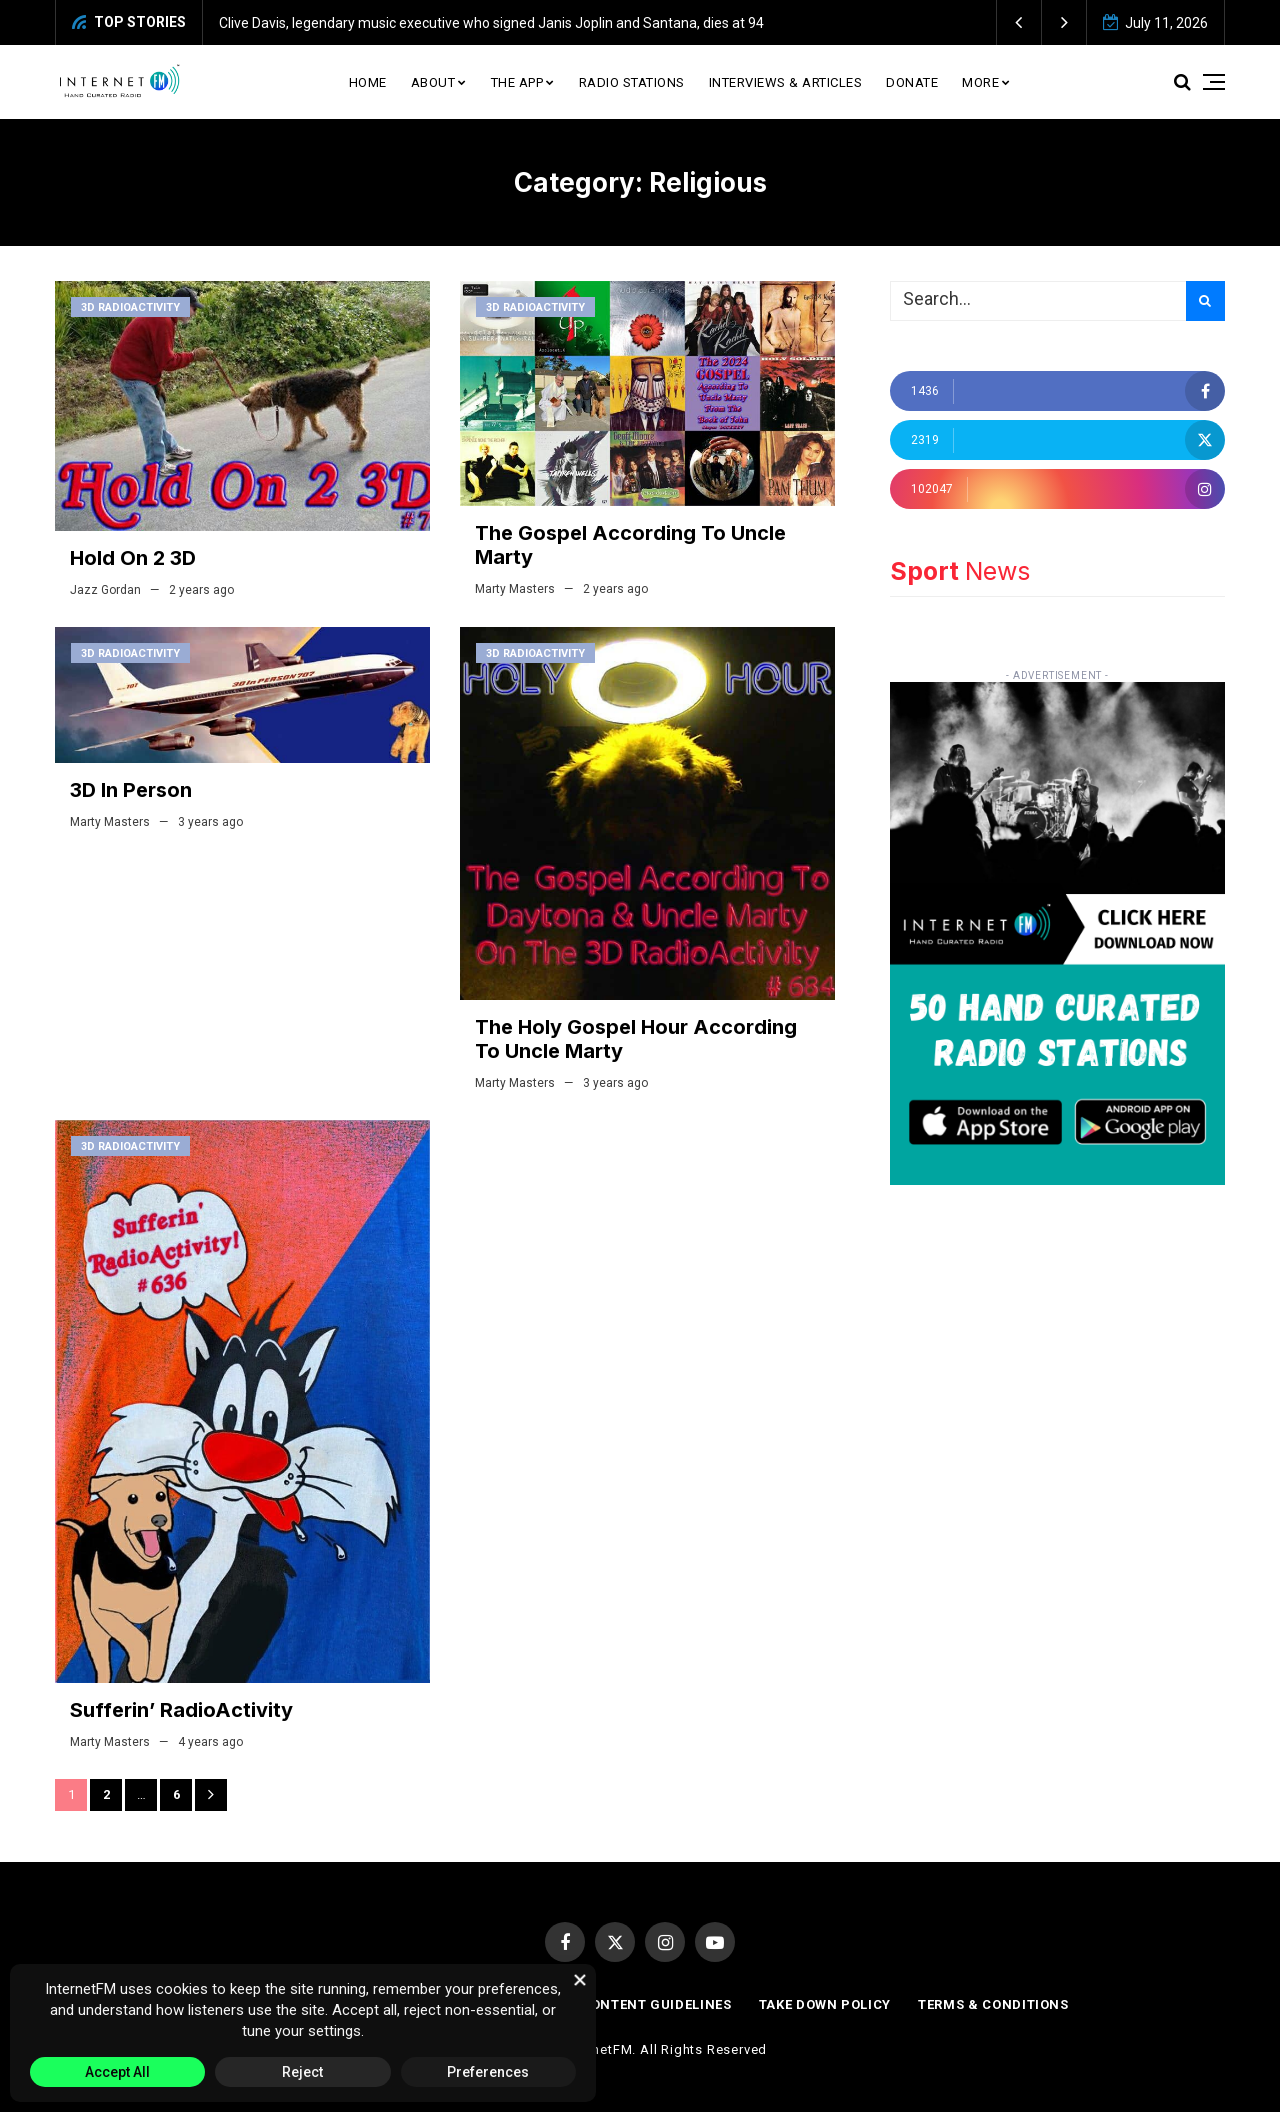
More (980, 82)
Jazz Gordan (105, 590)
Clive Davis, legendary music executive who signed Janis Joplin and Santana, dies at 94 (491, 23)
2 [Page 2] (106, 1794)
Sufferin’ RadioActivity (181, 1710)
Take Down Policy (825, 2004)
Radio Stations (632, 82)
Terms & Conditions (993, 2004)
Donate (912, 82)
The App (517, 82)
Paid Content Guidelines (638, 2004)
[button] (1019, 22)
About (433, 82)
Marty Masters (515, 589)
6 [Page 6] (176, 1794)
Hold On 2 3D (133, 558)
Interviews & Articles (786, 82)
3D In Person (131, 790)
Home (368, 82)
